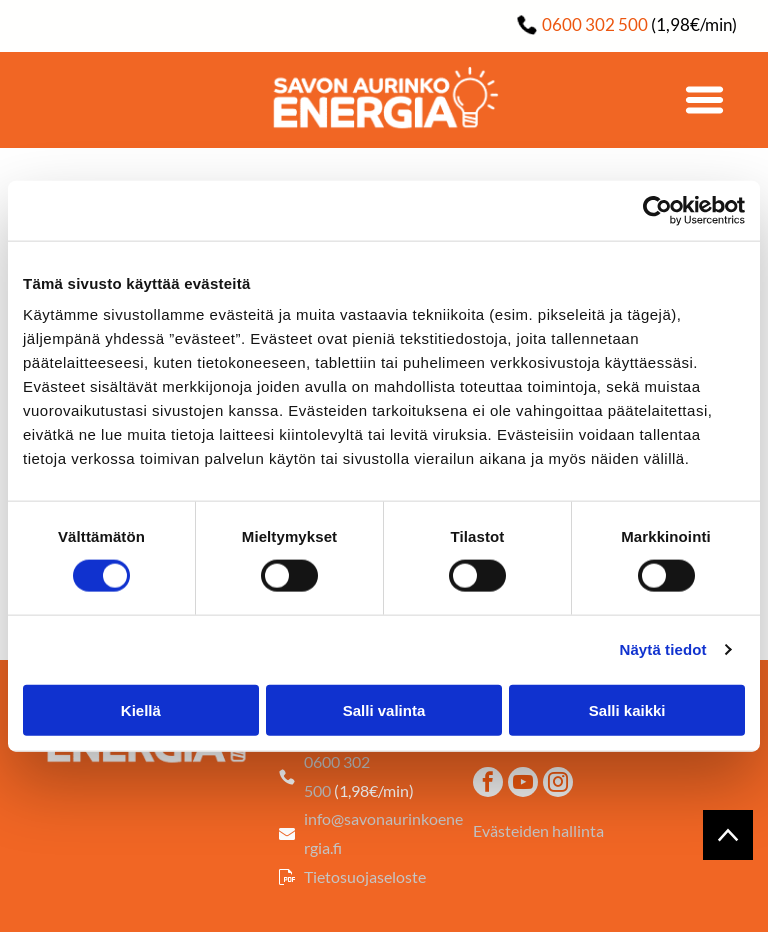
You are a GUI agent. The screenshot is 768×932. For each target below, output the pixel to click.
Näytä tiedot (663, 649)
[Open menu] (704, 100)
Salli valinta (384, 709)
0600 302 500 (595, 24)
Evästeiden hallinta (538, 830)
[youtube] (523, 784)
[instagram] (558, 784)
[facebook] (488, 784)
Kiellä (141, 709)
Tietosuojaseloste (365, 876)
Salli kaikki (627, 709)
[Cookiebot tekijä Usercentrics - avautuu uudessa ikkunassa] (657, 211)
